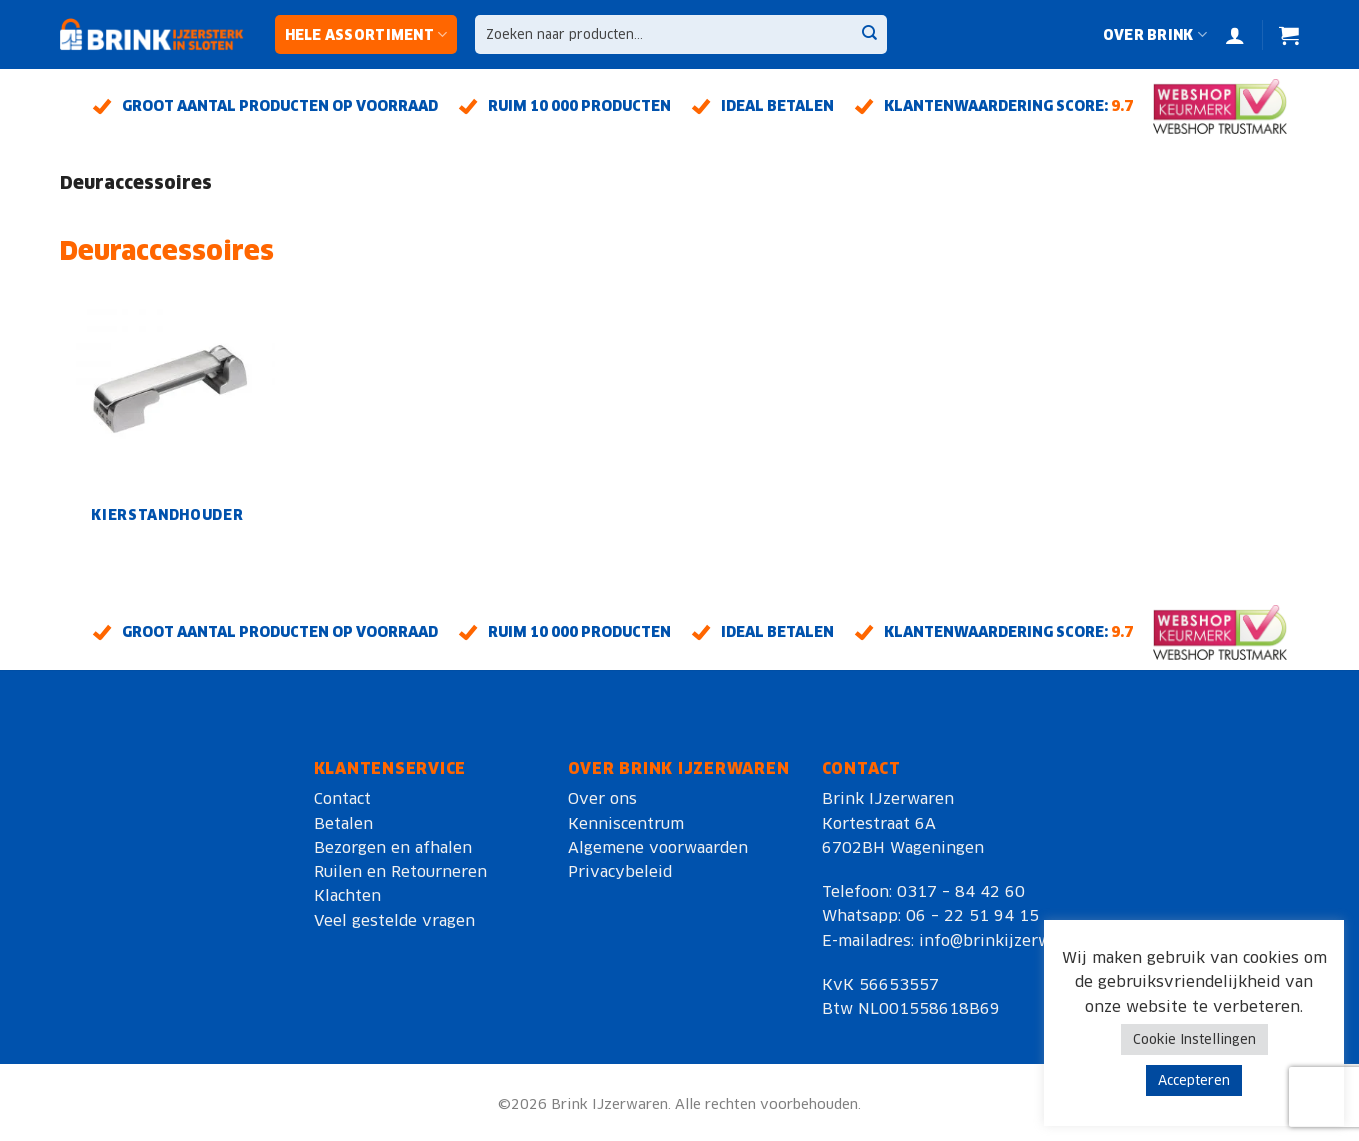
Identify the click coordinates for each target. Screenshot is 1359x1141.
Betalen (343, 823)
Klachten (347, 895)
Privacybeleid (620, 871)
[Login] (1235, 35)
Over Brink (1155, 34)
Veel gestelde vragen (394, 920)
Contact (342, 798)
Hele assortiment (366, 34)
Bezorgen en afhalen (393, 847)
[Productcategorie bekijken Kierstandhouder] (167, 412)
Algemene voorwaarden (658, 847)
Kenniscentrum (626, 823)
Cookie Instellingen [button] (1194, 1039)
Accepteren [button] (1194, 1080)
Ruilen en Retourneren (400, 871)
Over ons (602, 798)
